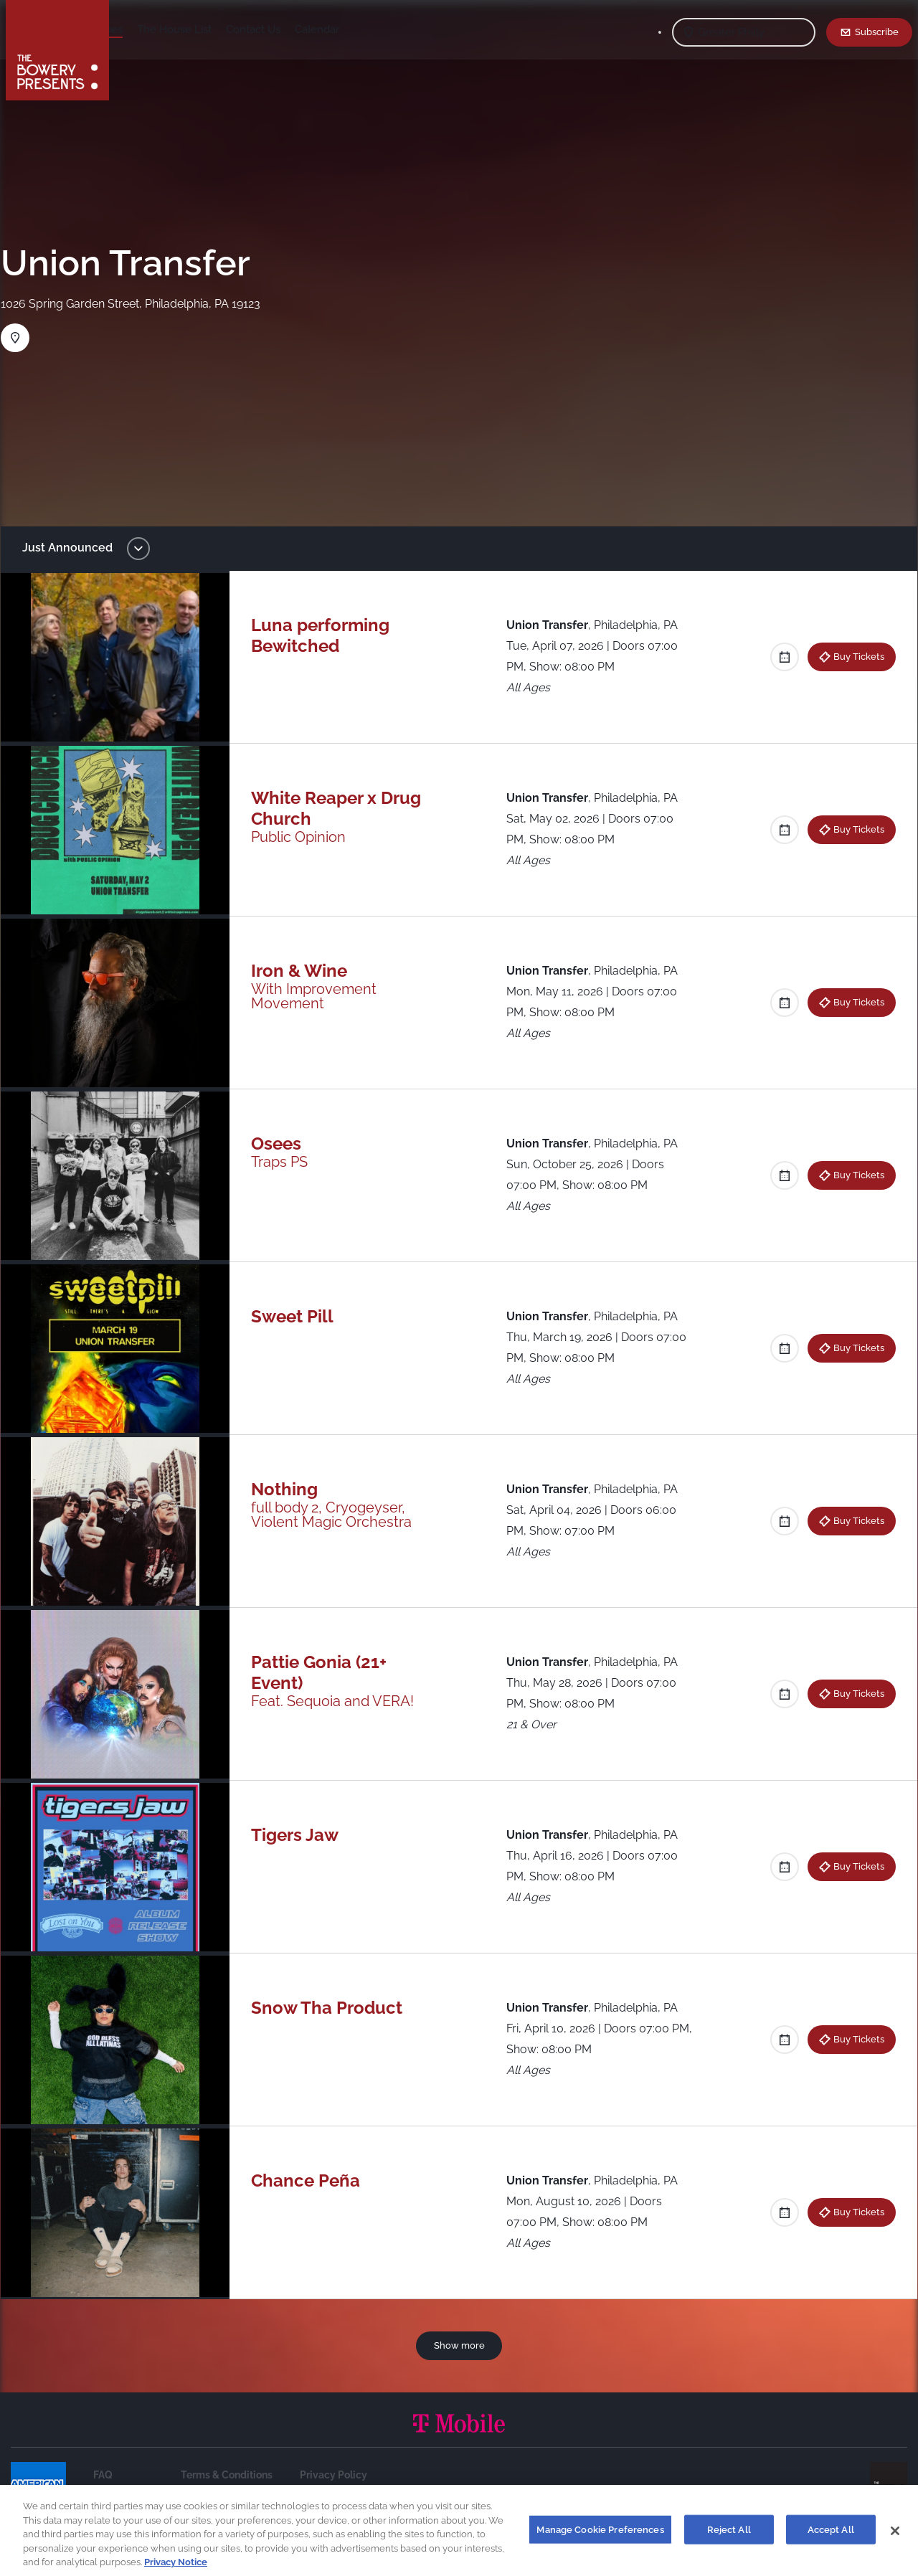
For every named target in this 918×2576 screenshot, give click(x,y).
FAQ (103, 2475)
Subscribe (877, 31)
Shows (140, 29)
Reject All (729, 2538)
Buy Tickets (848, 656)
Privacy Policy (333, 2475)
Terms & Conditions (227, 2475)
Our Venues (200, 29)
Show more (459, 2345)
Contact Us (359, 29)
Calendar (423, 29)
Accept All (831, 2538)
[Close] (895, 2539)
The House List (280, 29)
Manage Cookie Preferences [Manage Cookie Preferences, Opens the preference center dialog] (599, 2538)
